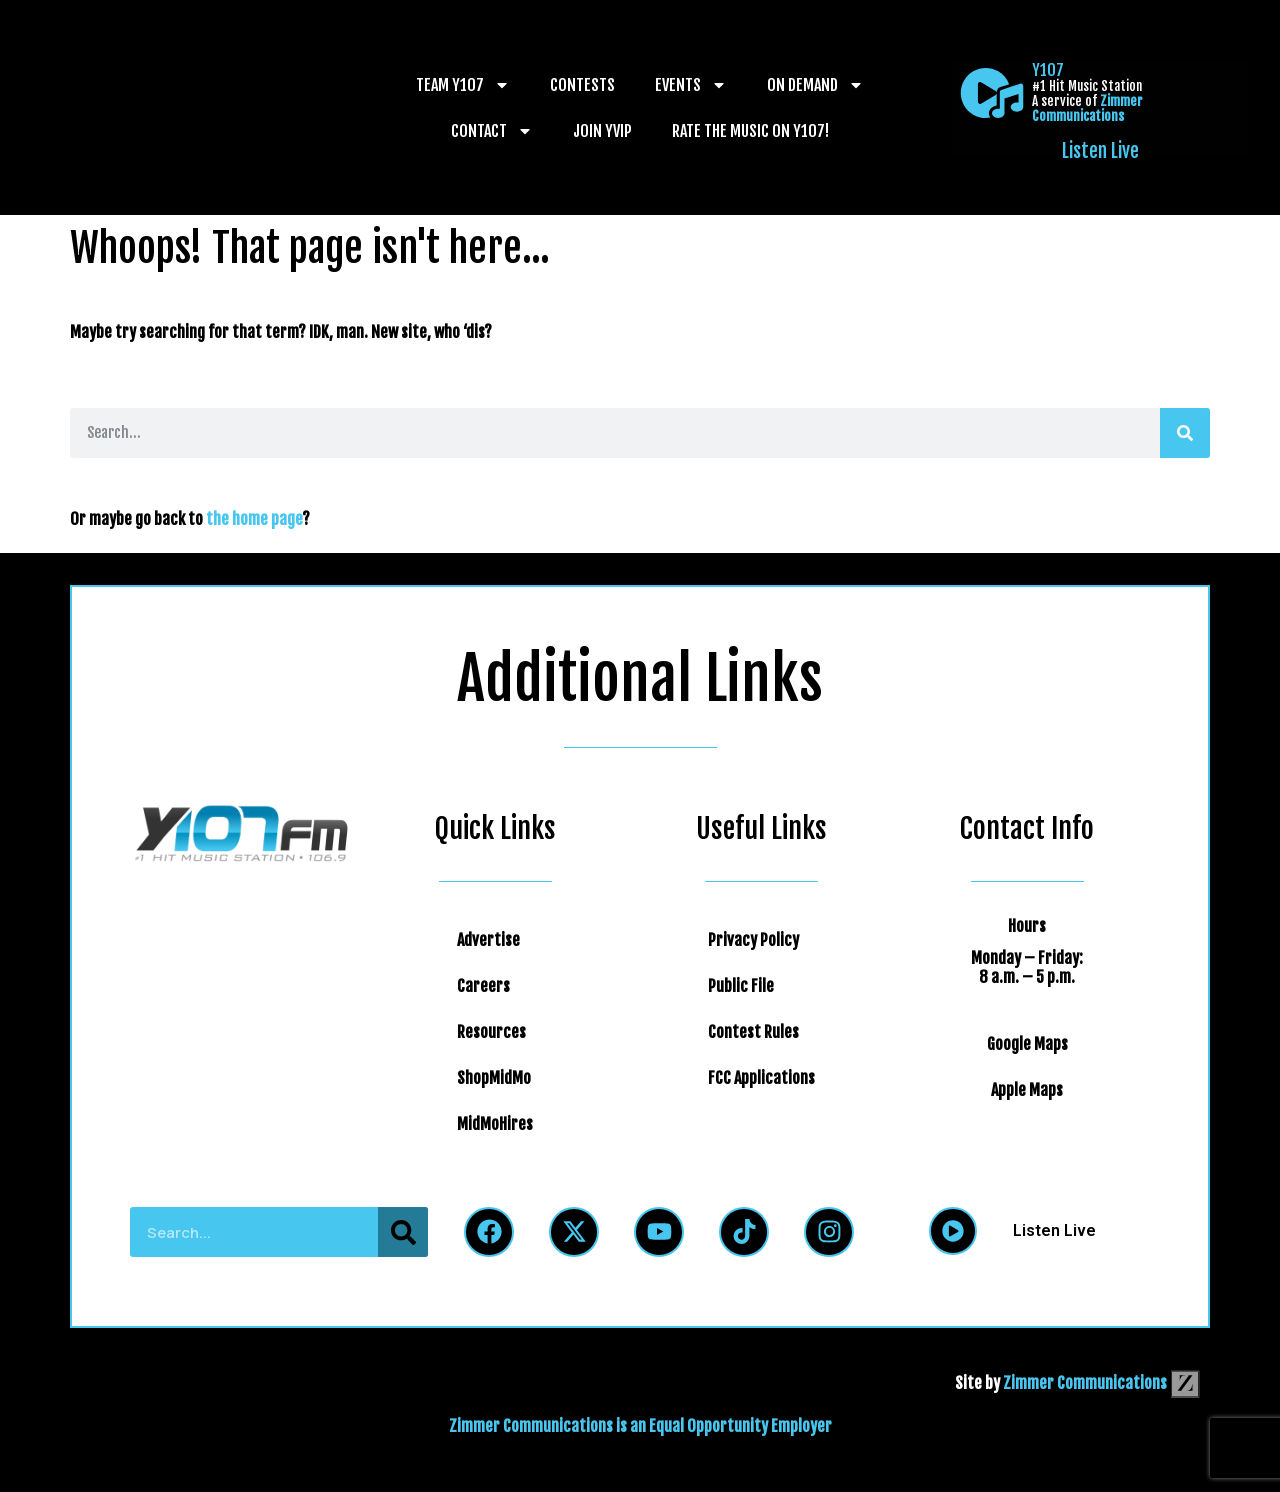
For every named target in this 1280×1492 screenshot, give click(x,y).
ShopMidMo (494, 1078)
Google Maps (1027, 1044)
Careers (483, 986)
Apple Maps (1027, 1090)
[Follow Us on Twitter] (574, 1232)
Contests (582, 85)
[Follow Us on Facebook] (489, 1232)
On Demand (815, 85)
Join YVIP (602, 131)
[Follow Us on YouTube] (659, 1232)
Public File (741, 986)
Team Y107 (463, 85)
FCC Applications (761, 1078)
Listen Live (1100, 151)
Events (691, 85)
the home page (254, 519)
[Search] (1185, 433)
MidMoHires (495, 1124)
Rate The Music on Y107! (750, 131)
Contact (492, 131)
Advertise (488, 940)
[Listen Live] (992, 93)
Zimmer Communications (1087, 108)
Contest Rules (753, 1032)
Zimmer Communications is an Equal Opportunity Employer (640, 1426)
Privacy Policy (753, 940)
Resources (491, 1032)
